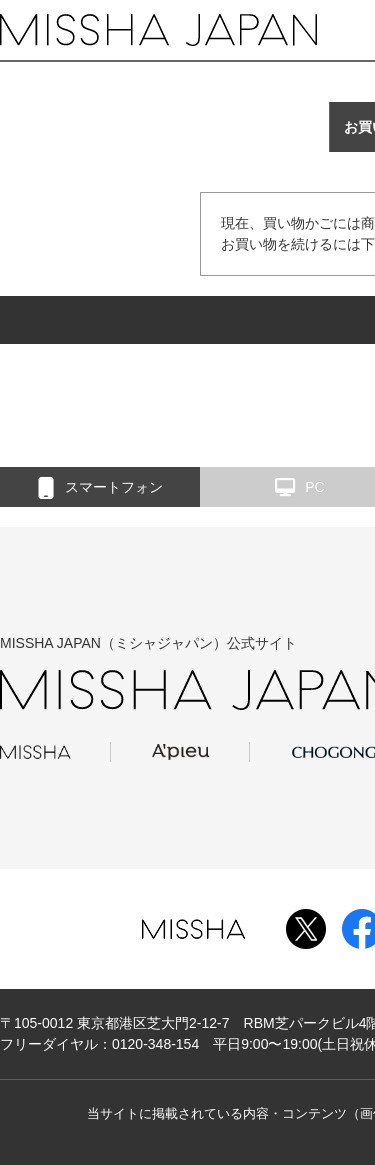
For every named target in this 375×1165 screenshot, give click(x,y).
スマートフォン (100, 488)
